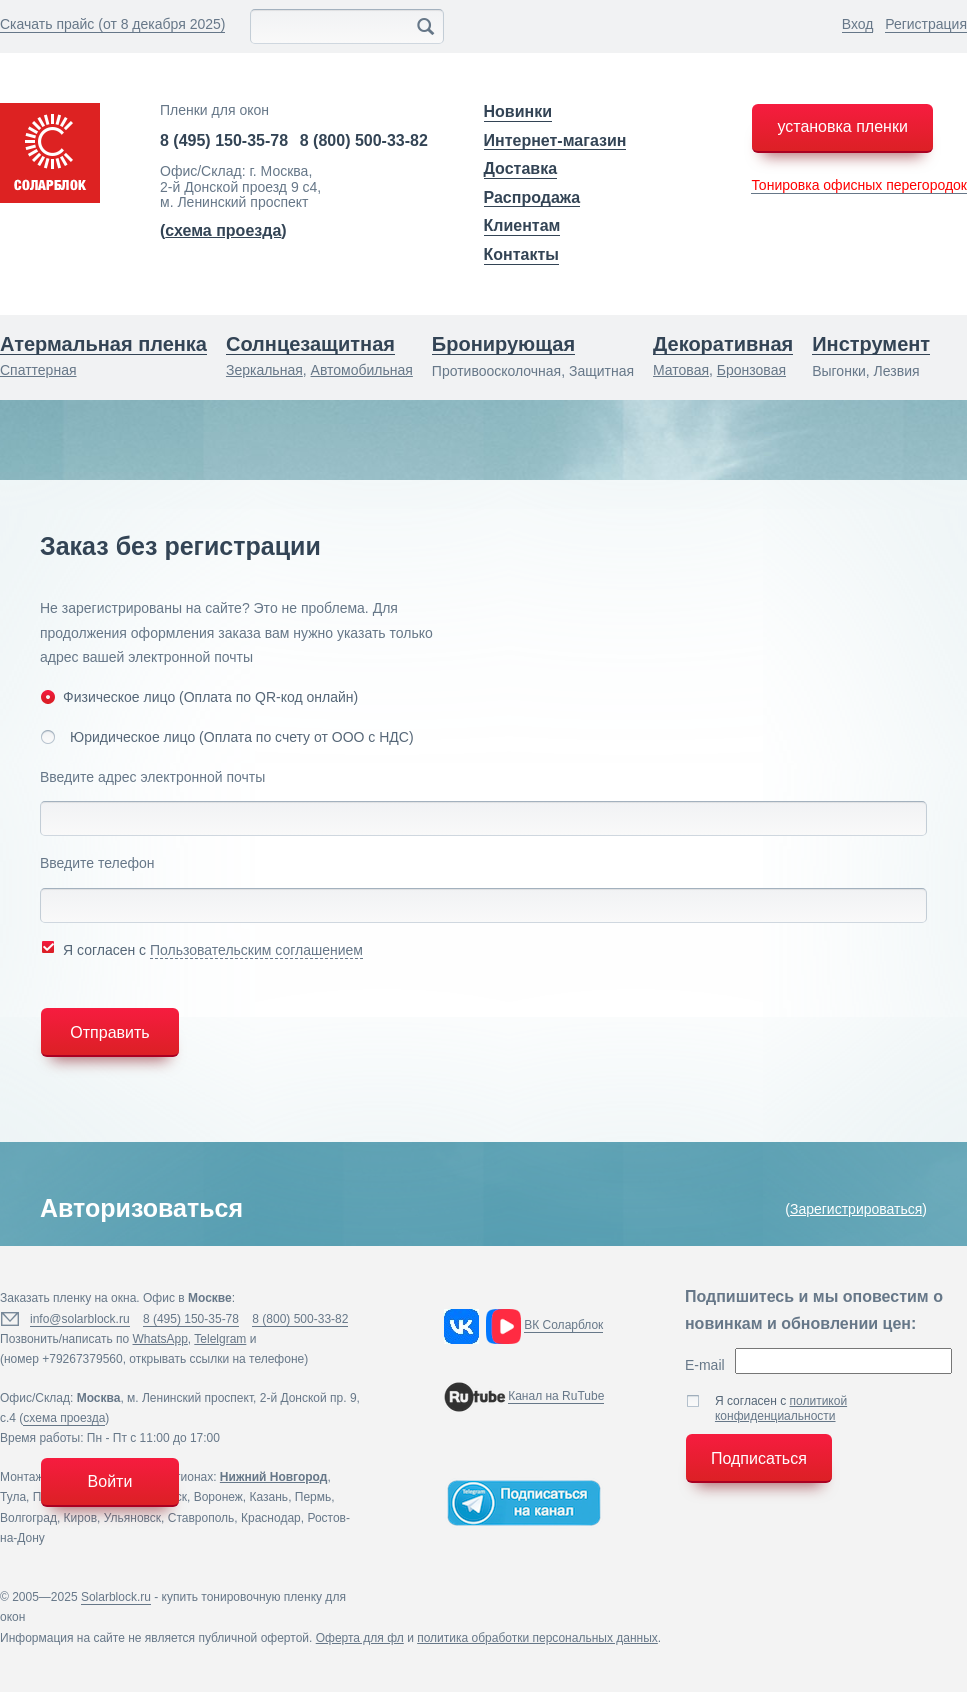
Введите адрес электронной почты (152, 777)
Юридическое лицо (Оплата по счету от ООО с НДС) (227, 736)
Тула (13, 1497)
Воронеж (218, 1497)
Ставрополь (201, 1518)
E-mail (705, 1365)
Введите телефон (97, 863)
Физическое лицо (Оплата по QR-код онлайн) (199, 696)
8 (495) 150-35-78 (224, 140)
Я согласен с (201, 948)
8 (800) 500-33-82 (364, 140)
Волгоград (28, 1518)
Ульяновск (132, 1518)
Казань (269, 1497)
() (223, 230)
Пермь (313, 1497)
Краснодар (271, 1518)
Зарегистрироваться (856, 1209)
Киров (80, 1518)
